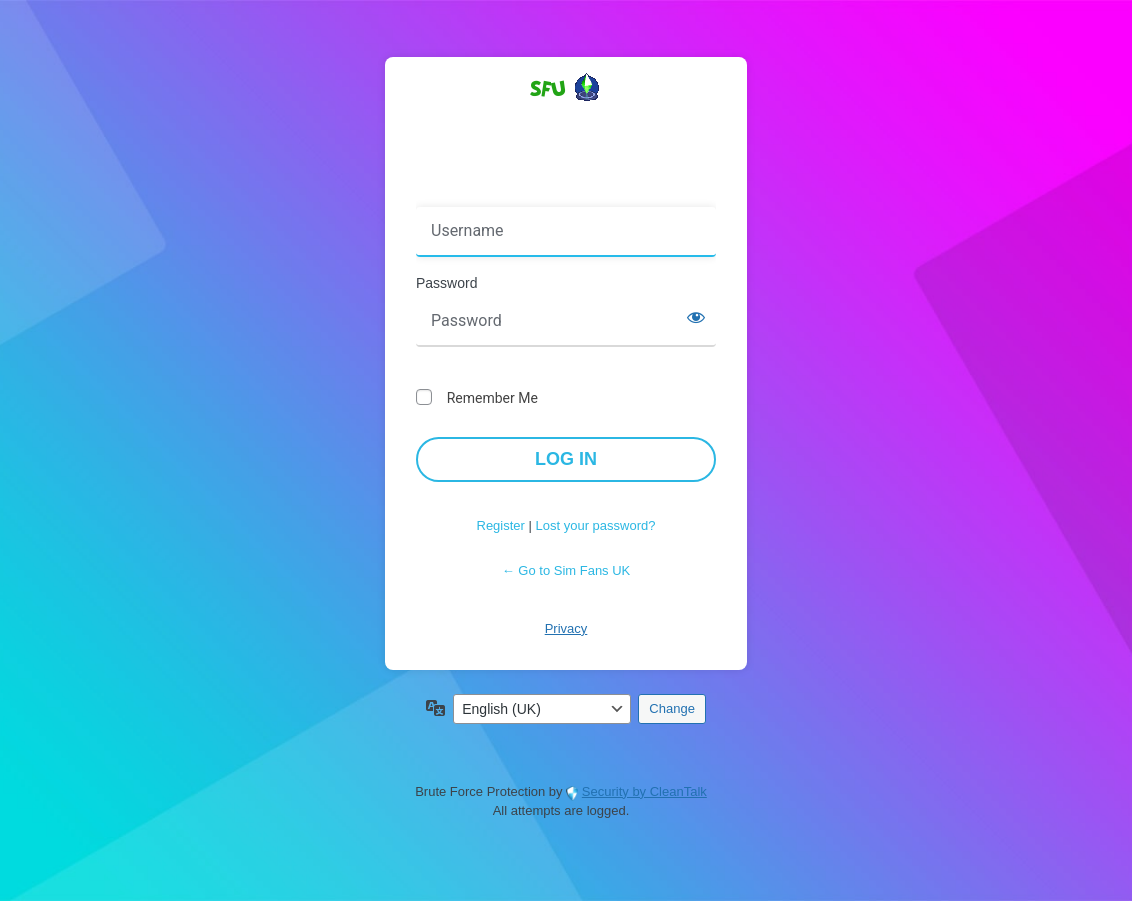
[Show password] (696, 317)
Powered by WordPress (566, 123)
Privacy (566, 628)
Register (501, 525)
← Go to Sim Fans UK (566, 570)
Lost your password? (596, 525)
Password (446, 283)
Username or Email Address (509, 193)
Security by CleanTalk (644, 791)
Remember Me (492, 398)
